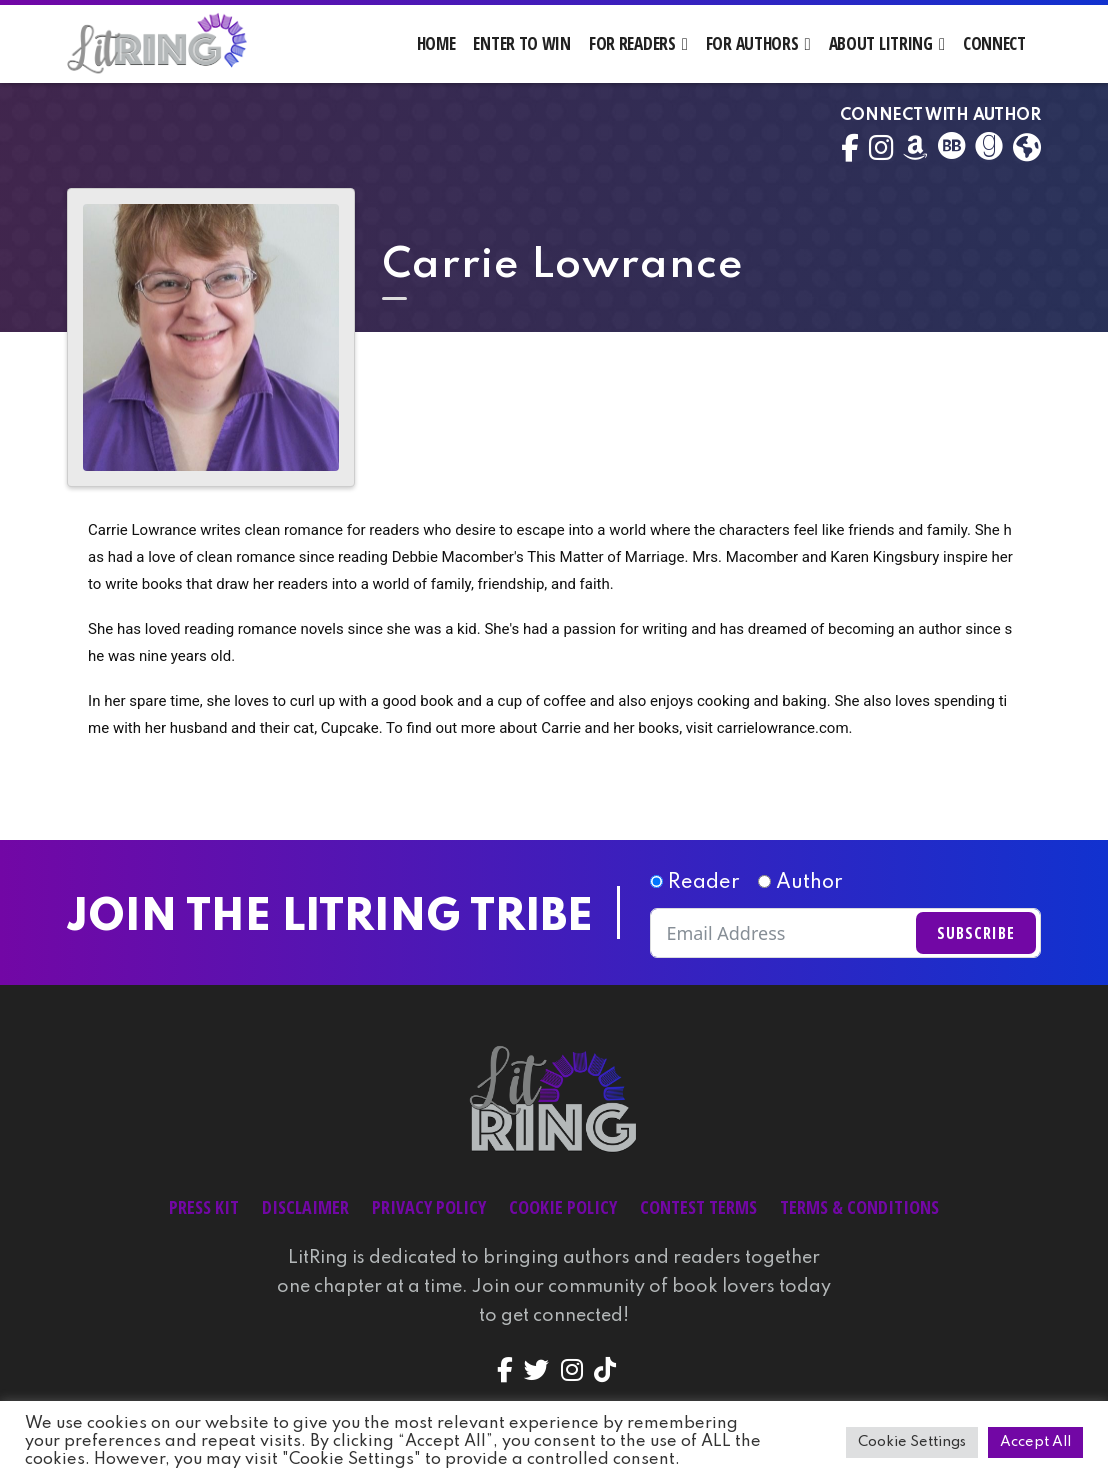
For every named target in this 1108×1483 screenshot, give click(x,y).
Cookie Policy (563, 1207)
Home (436, 43)
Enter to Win (522, 43)
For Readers (632, 43)
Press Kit (204, 1207)
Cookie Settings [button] (912, 1442)
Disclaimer (305, 1207)
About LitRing (881, 43)
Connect (994, 43)
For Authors (752, 43)
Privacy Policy (429, 1207)
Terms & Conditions (859, 1207)
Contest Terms (698, 1207)
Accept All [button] (1035, 1442)
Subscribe (976, 933)
